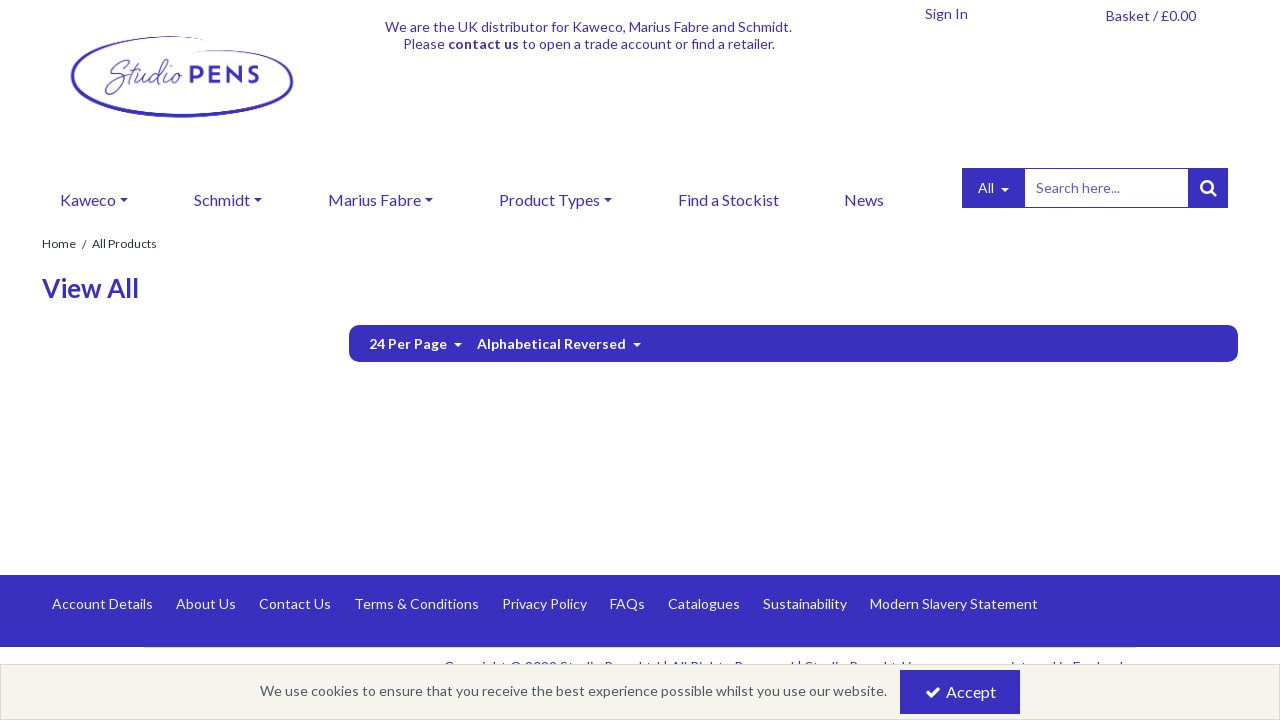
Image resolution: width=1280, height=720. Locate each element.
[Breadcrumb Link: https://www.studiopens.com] (59, 242)
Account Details (102, 603)
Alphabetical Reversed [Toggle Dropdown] (553, 343)
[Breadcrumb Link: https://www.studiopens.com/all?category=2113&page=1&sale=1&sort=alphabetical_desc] (124, 242)
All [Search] (987, 187)
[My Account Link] (946, 14)
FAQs (627, 603)
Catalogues (704, 603)
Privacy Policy (544, 603)
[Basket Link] (1151, 16)
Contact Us (295, 603)
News (864, 199)
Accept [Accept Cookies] (960, 691)
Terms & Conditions (416, 603)
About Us (206, 603)
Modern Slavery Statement (954, 603)
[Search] (1106, 188)
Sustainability (805, 603)
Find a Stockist (728, 199)
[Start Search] (1208, 188)
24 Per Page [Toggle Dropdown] (409, 343)
